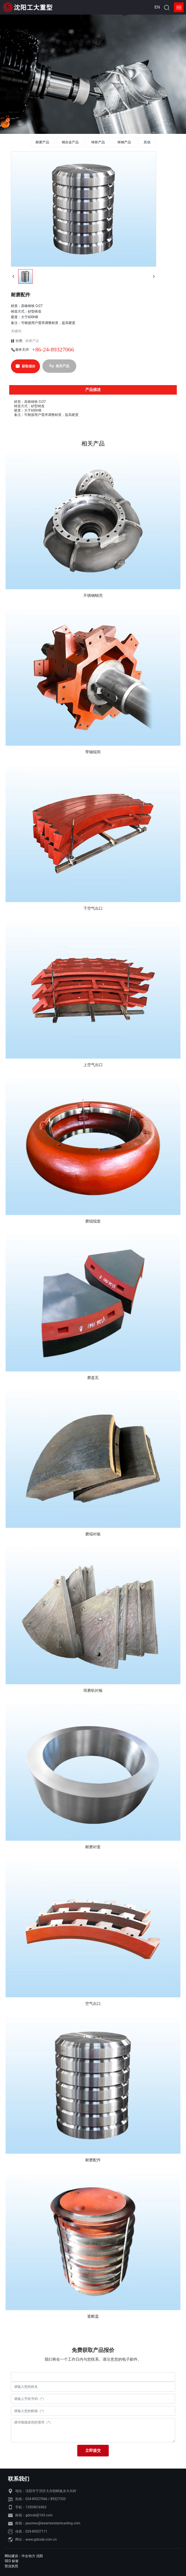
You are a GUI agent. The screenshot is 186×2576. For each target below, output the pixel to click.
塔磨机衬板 (93, 1690)
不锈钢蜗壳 (93, 595)
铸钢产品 (124, 142)
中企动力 (28, 2556)
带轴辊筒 (93, 752)
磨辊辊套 (93, 1221)
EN (157, 7)
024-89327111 (36, 2531)
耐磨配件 (93, 2160)
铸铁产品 (98, 142)
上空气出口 (93, 1064)
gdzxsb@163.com (39, 2515)
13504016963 (35, 2507)
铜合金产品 (70, 142)
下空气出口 (93, 908)
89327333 (58, 2499)
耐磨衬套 (93, 1847)
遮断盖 (93, 2316)
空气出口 (93, 2003)
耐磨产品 (42, 142)
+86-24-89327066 (53, 349)
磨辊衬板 (93, 1534)
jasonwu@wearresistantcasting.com (52, 2523)
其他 (147, 142)
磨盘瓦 (93, 1377)
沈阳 (39, 2556)
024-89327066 (36, 2499)
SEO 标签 (11, 2561)
